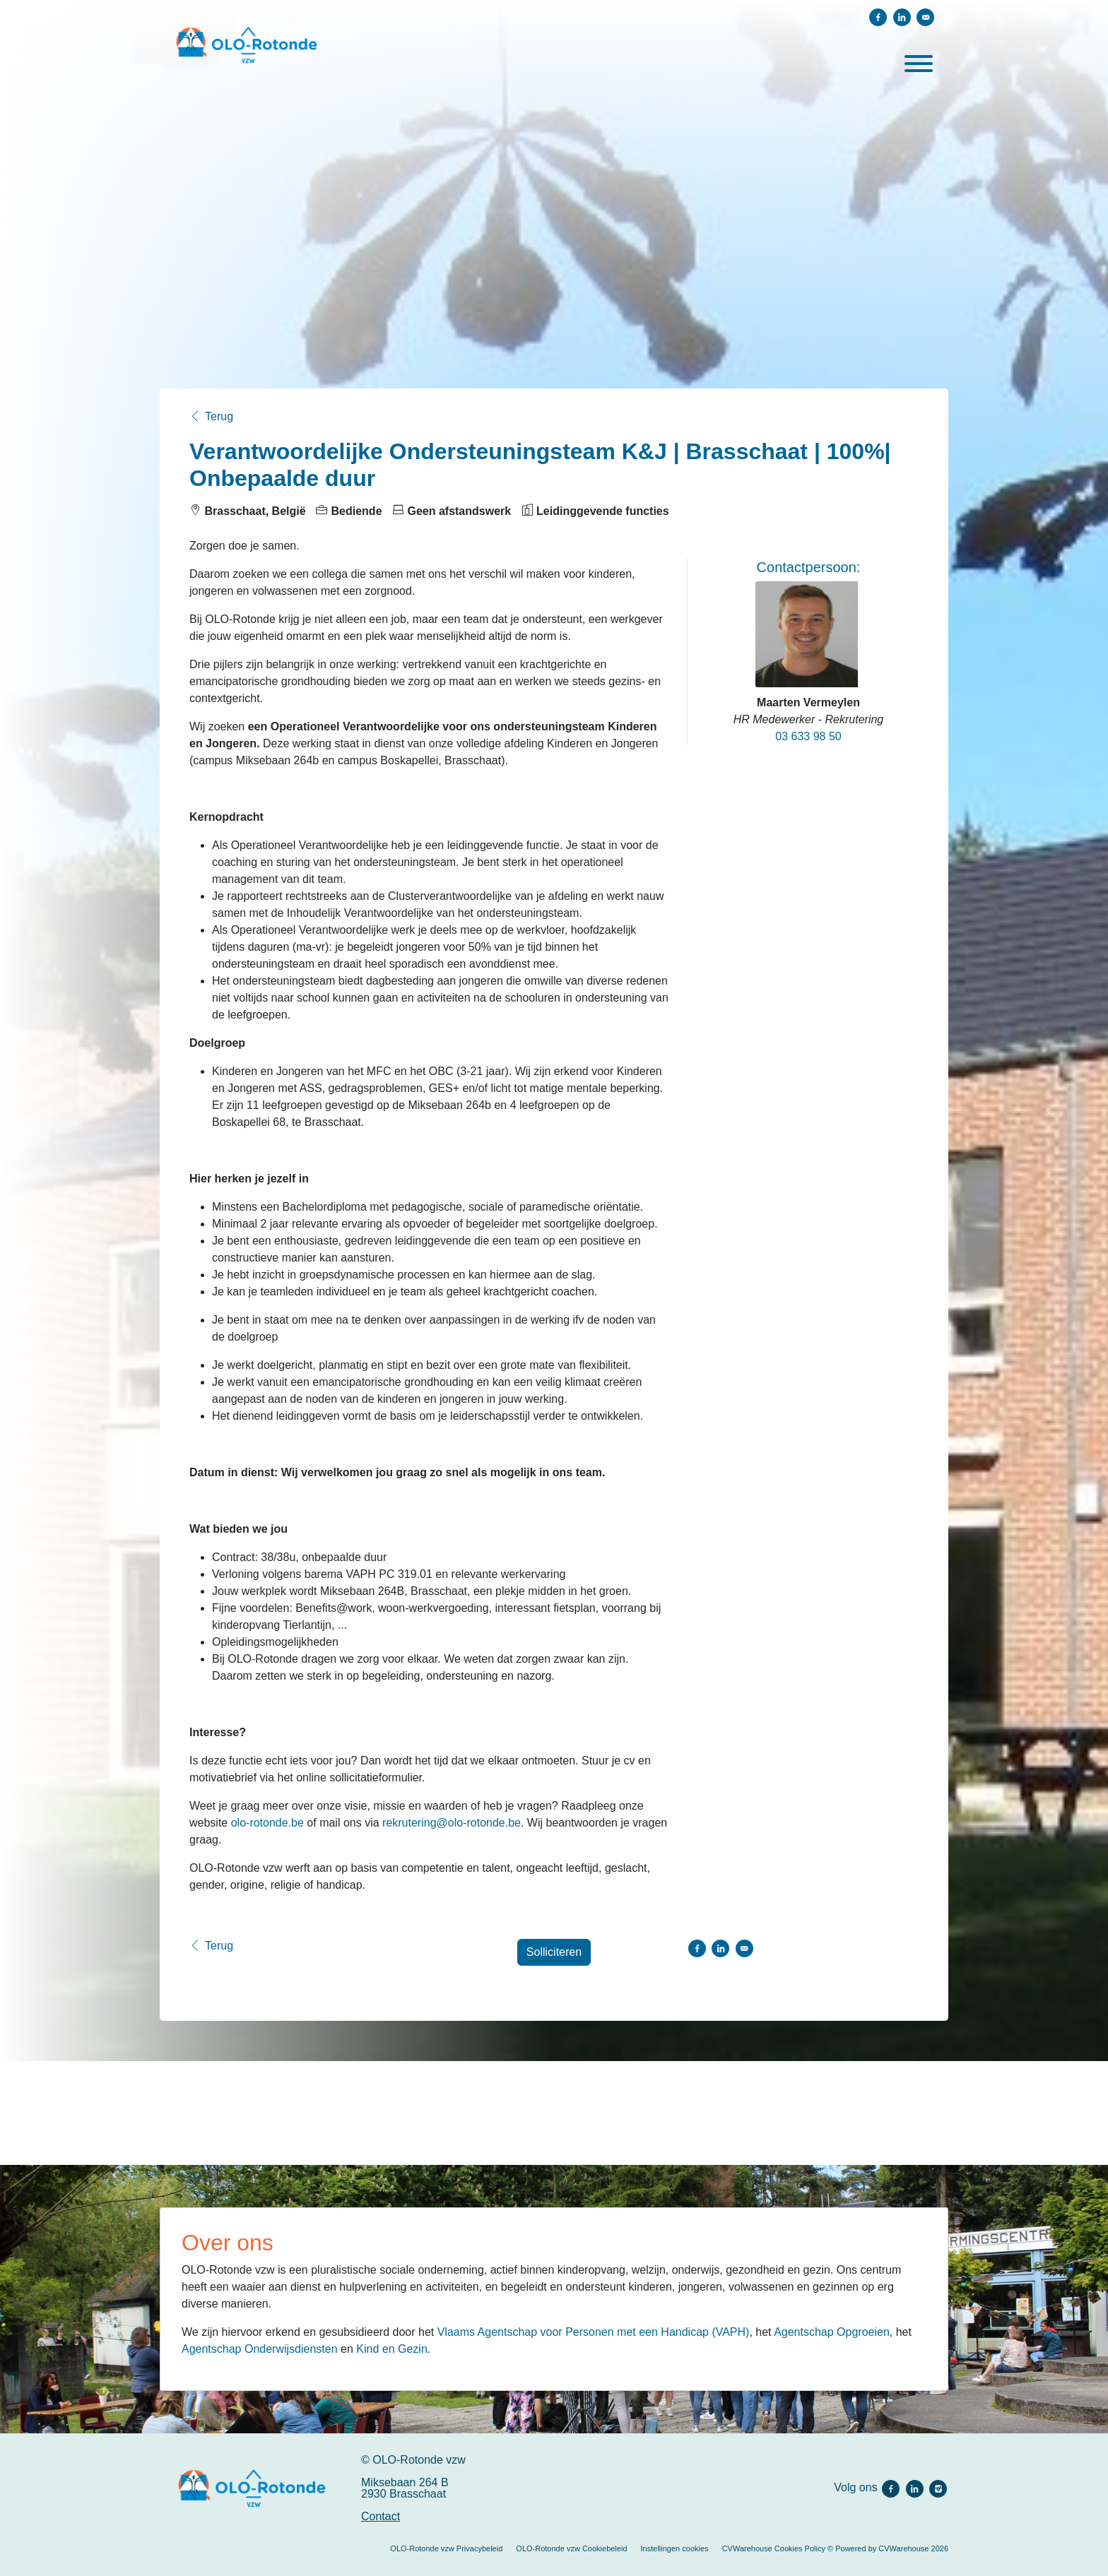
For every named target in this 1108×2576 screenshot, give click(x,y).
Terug (211, 416)
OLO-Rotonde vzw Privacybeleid (446, 2548)
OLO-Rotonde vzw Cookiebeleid (571, 2548)
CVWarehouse (903, 2548)
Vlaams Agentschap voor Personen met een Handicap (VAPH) (593, 2332)
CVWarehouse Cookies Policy (773, 2548)
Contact (380, 2516)
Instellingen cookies (675, 2548)
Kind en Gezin (392, 2349)
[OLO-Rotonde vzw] (252, 2488)
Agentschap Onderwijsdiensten (260, 2349)
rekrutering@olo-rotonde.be (451, 1823)
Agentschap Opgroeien (832, 2332)
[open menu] (918, 61)
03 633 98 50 (808, 736)
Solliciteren (554, 1952)
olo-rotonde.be (269, 1823)
